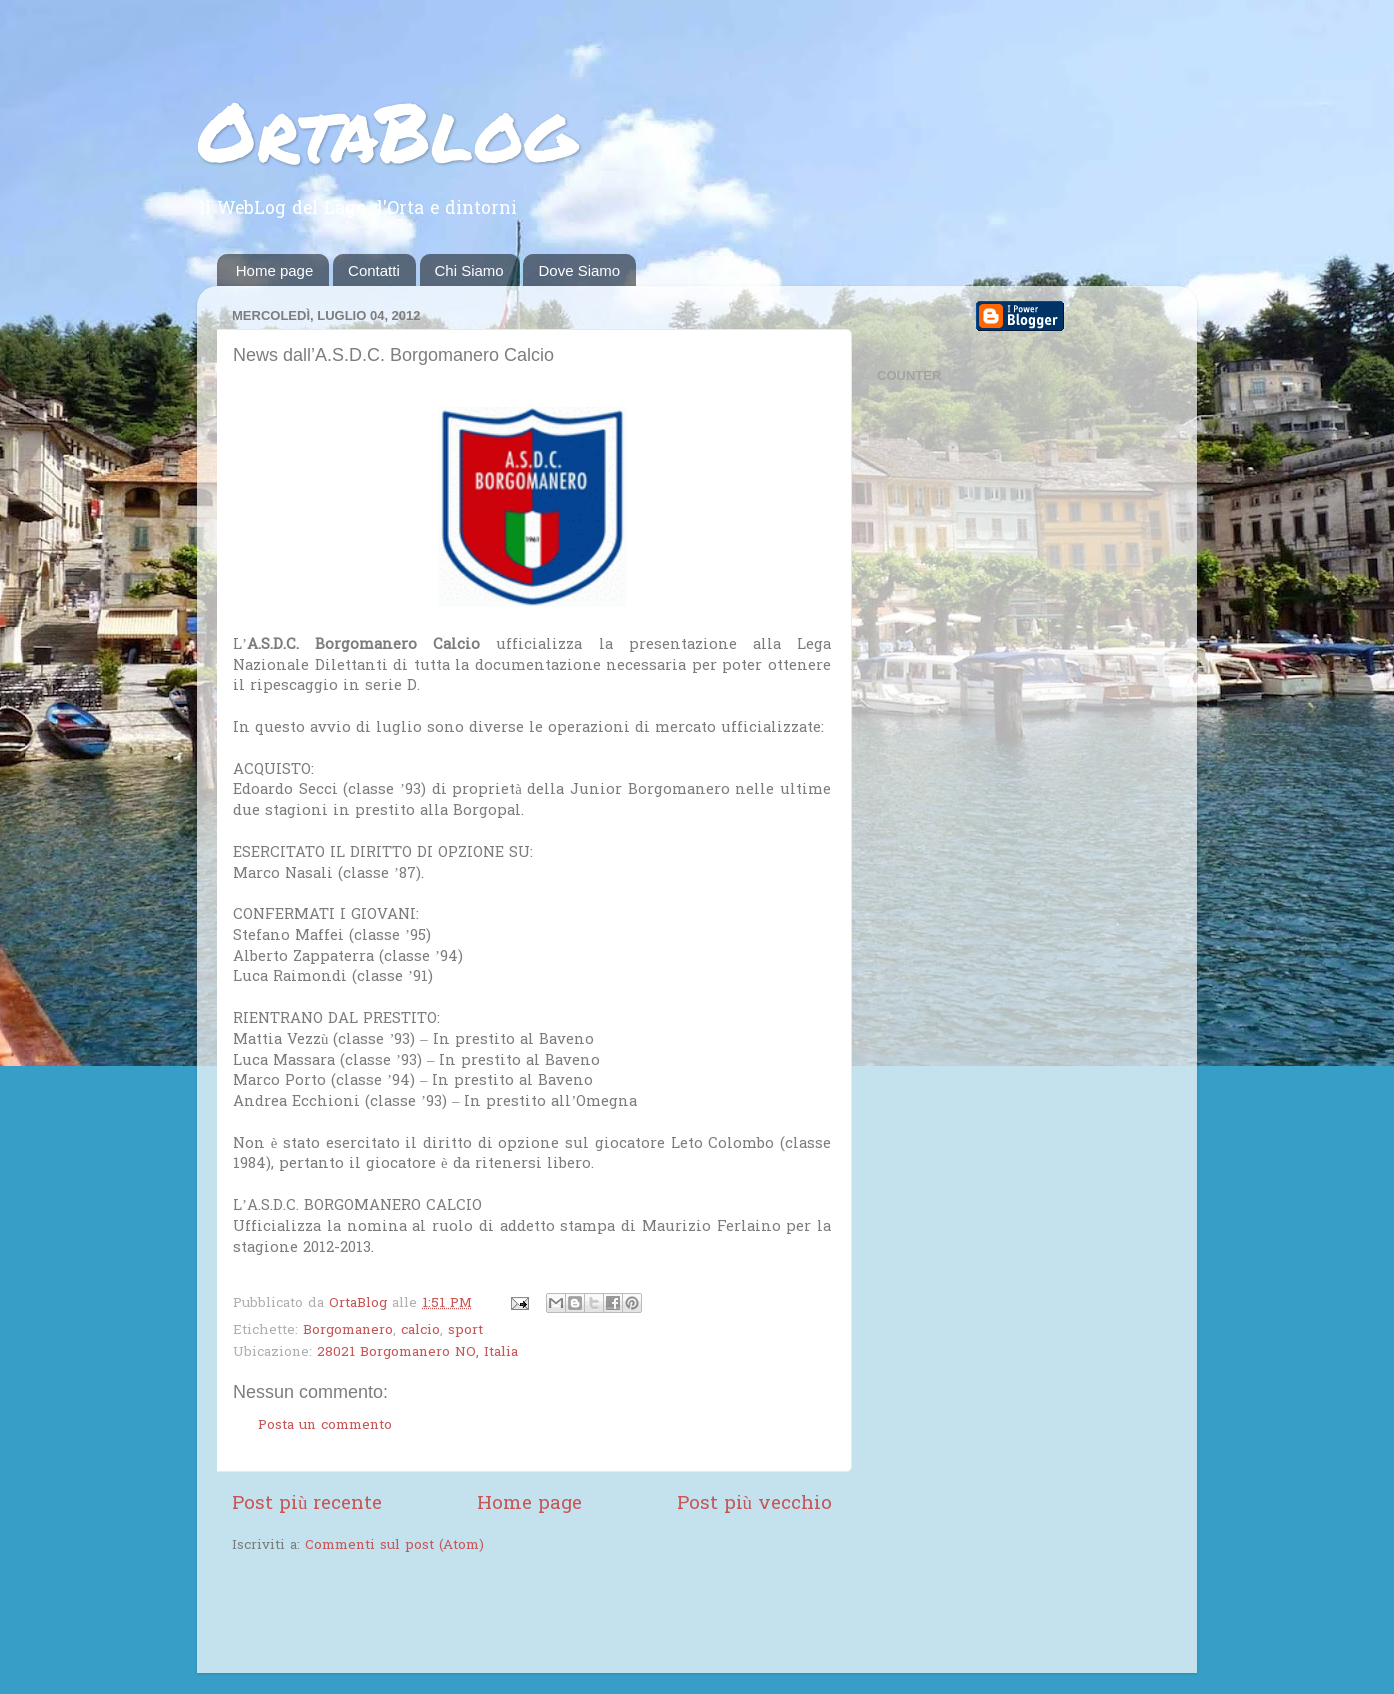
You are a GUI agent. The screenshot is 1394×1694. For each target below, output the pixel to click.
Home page (275, 270)
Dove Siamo (579, 270)
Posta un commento (325, 1426)
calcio (420, 1331)
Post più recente (307, 1504)
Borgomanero (348, 1331)
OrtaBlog (386, 130)
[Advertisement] (466, 1616)
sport (465, 1331)
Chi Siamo (469, 270)
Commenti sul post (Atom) (394, 1546)
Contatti (374, 270)
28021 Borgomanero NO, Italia (417, 1353)
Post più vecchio (754, 1504)
